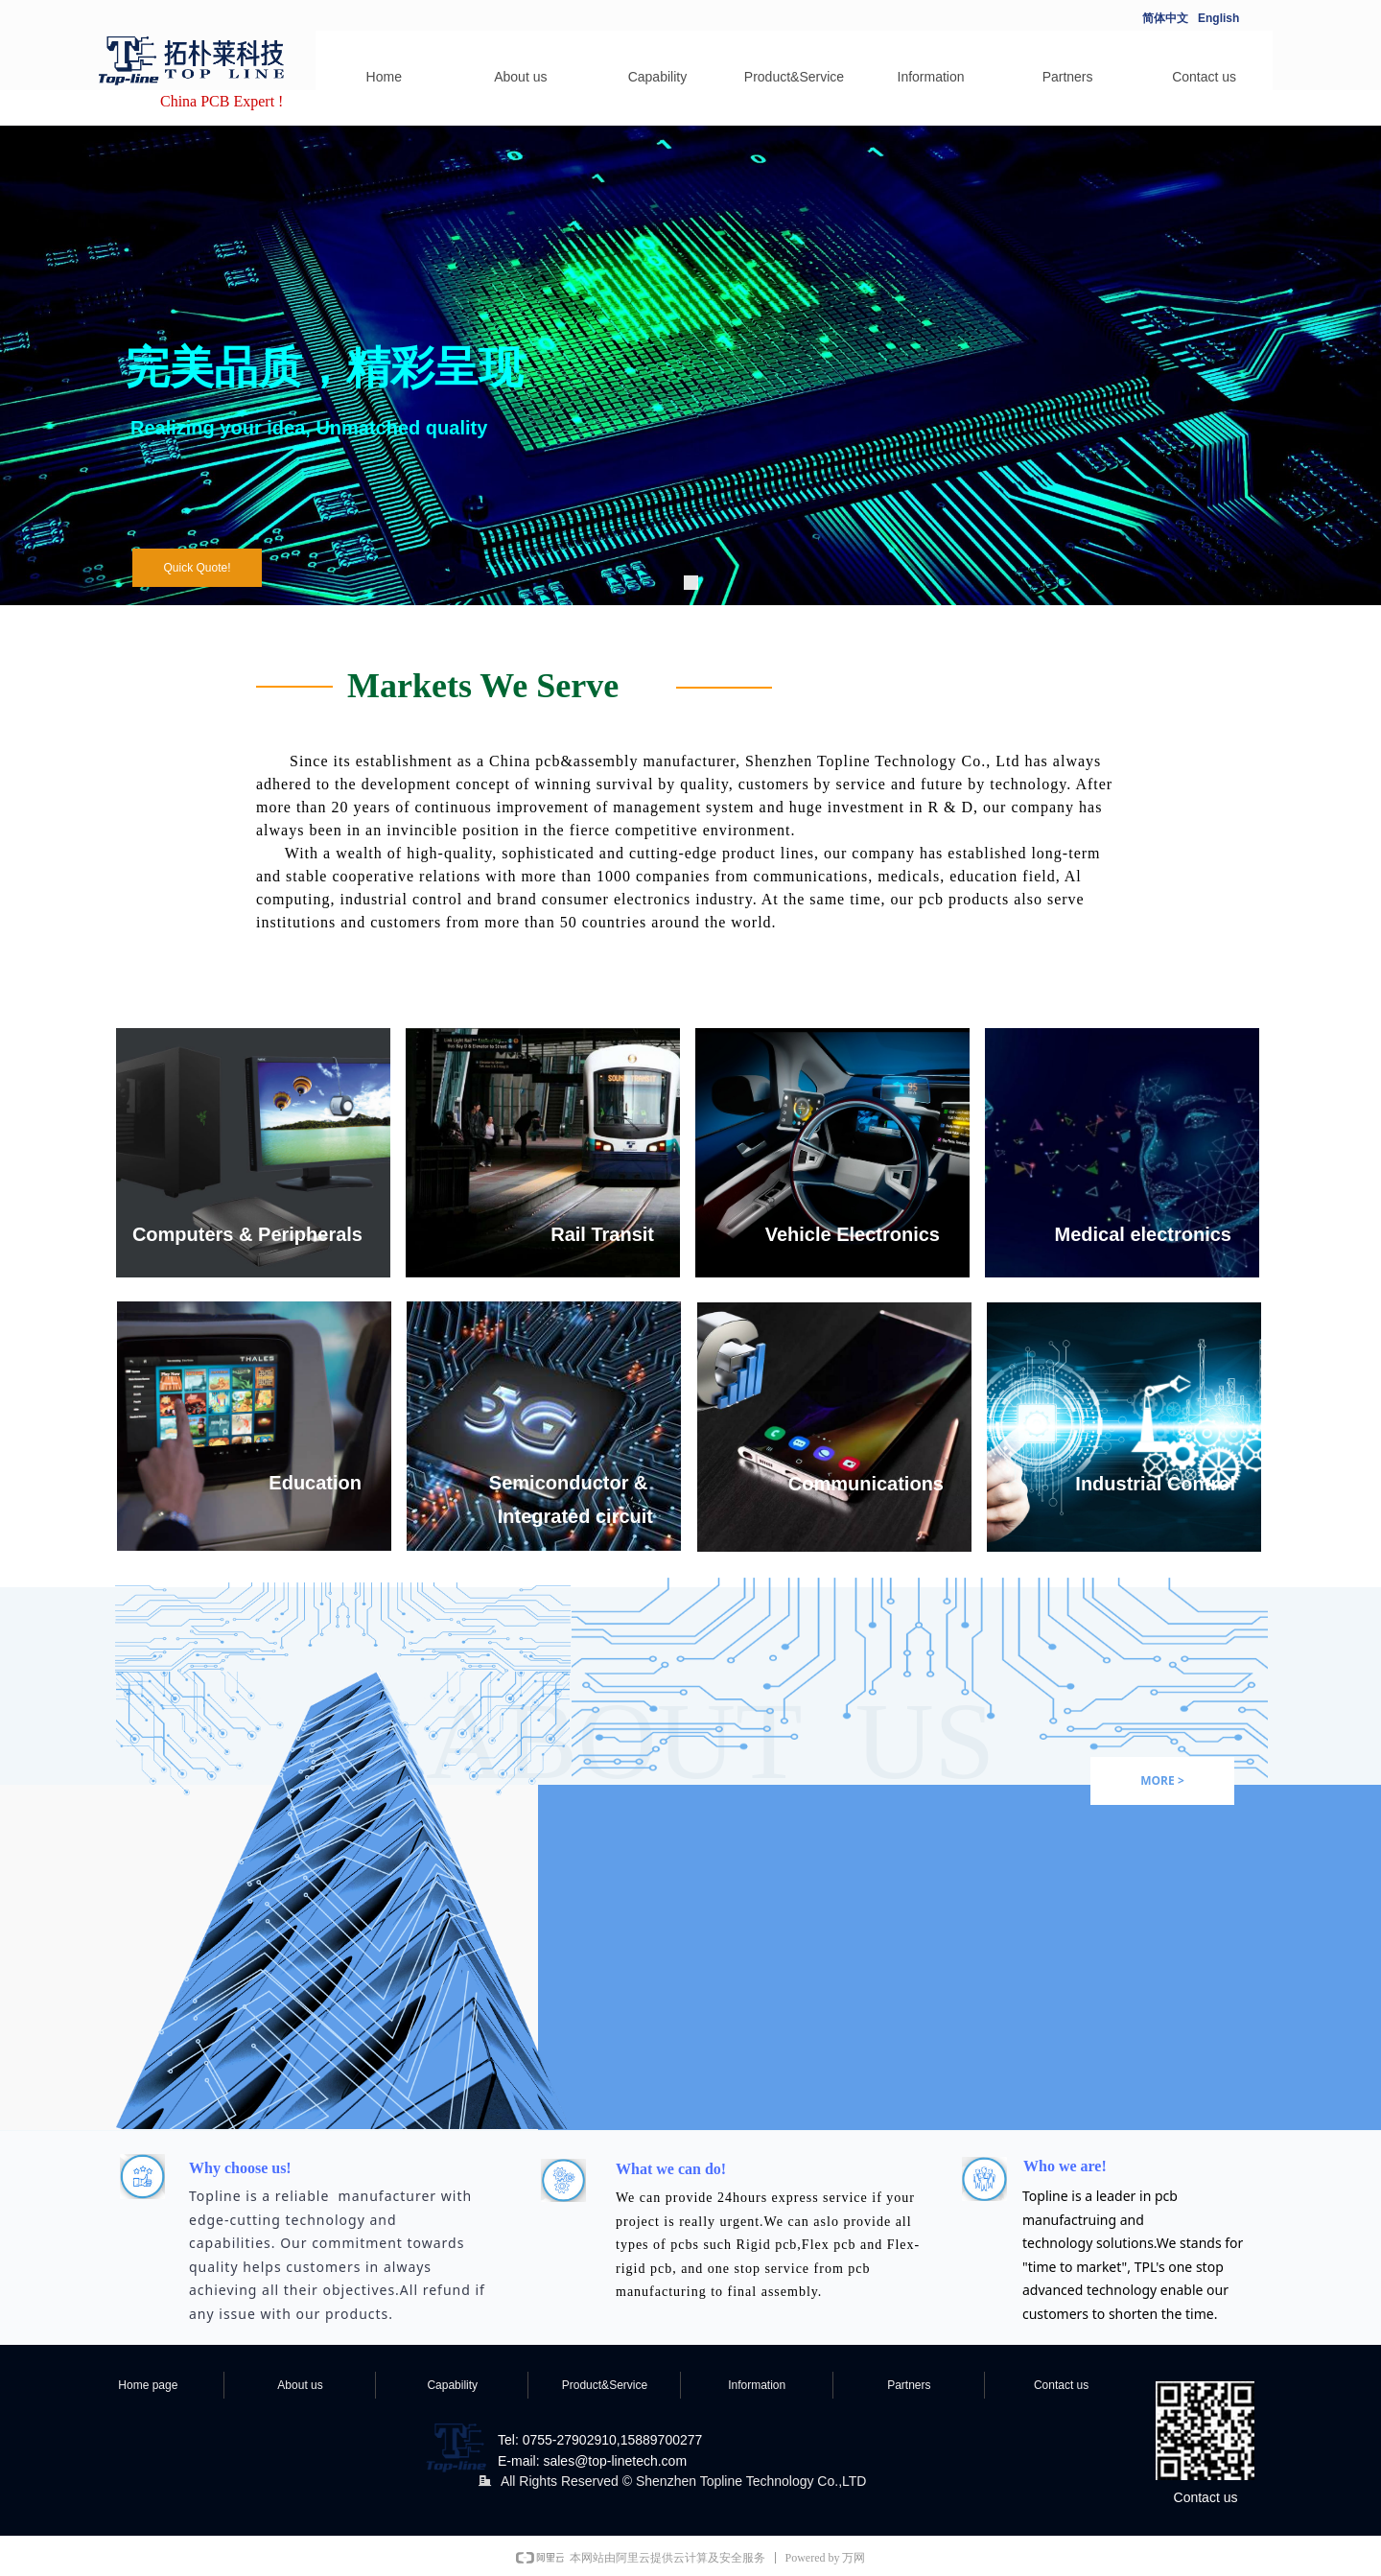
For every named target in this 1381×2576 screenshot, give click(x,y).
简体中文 (1165, 18)
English (1218, 18)
